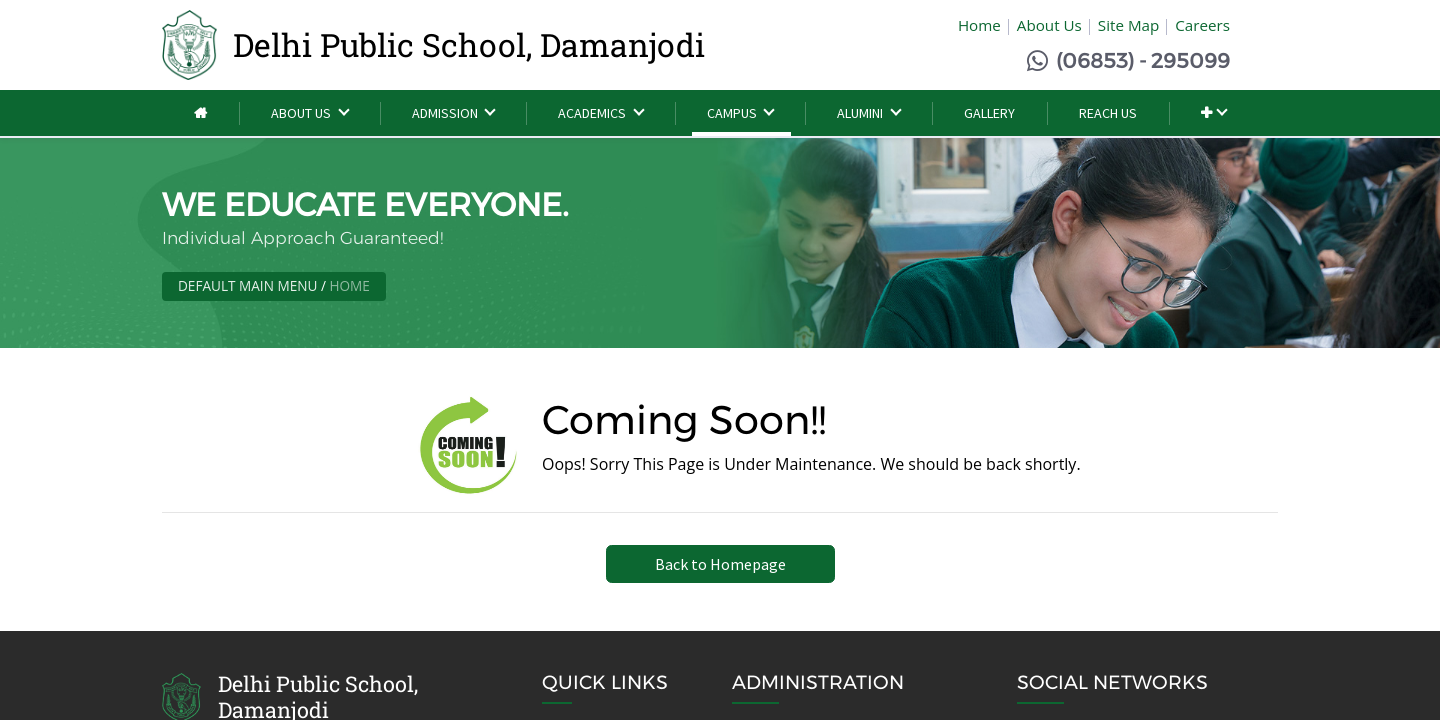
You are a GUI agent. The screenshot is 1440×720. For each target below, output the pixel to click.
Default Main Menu (247, 285)
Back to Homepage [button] (720, 564)
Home (979, 25)
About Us (1049, 25)
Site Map (1128, 25)
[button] (1213, 113)
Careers (1202, 25)
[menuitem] (200, 113)
